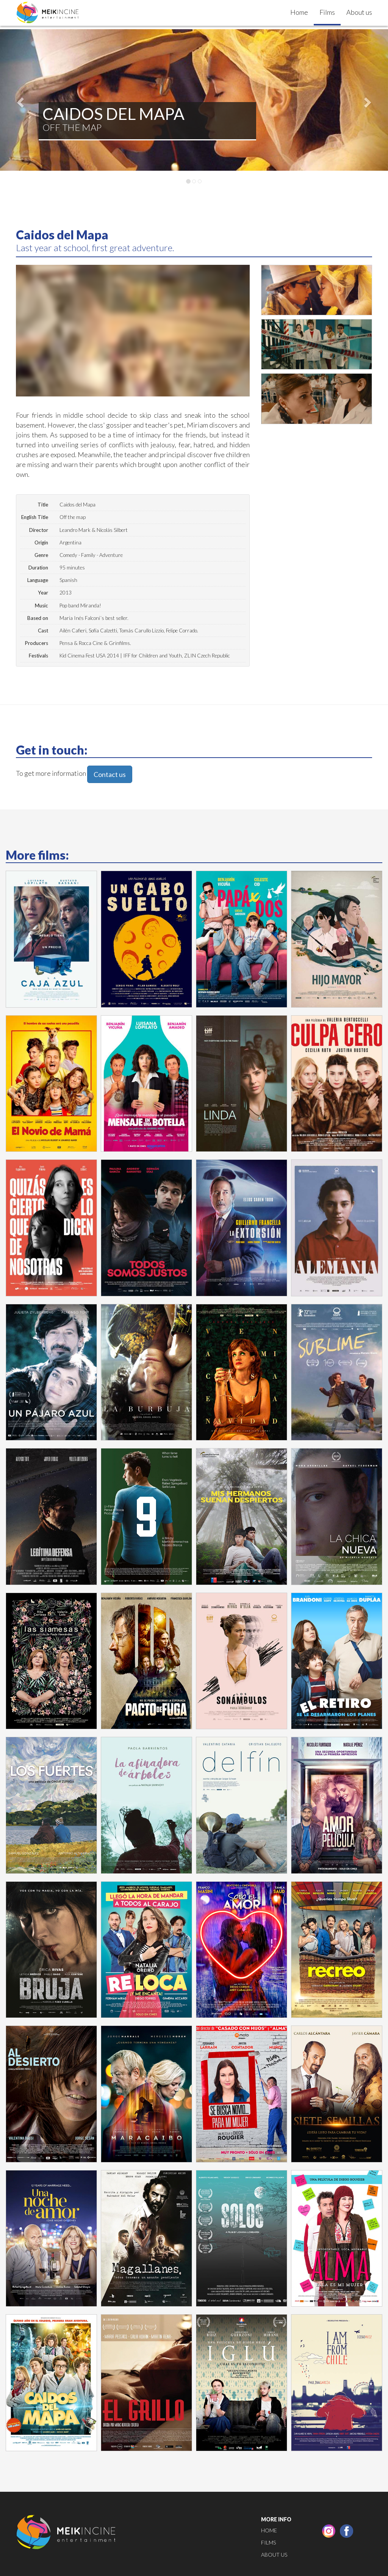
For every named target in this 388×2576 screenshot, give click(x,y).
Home (299, 12)
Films (327, 12)
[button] (19, 100)
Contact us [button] (110, 774)
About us (359, 12)
